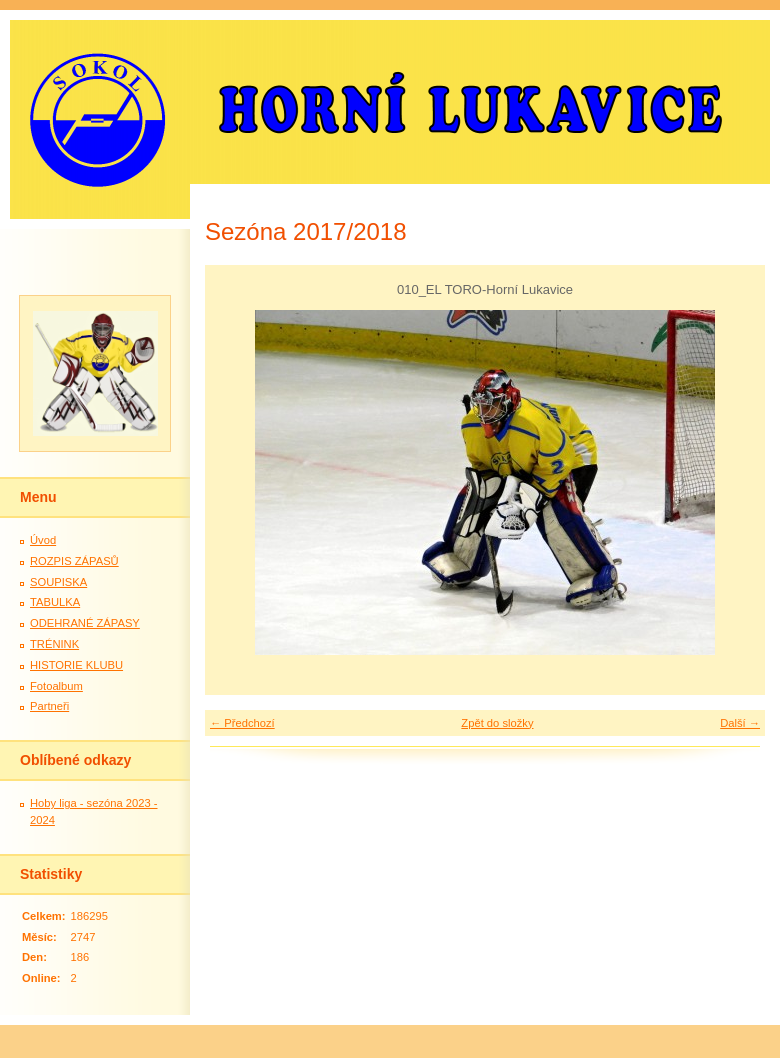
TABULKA (55, 602)
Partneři (49, 706)
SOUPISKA (58, 582)
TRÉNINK (54, 644)
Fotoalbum (56, 686)
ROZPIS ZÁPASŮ (74, 561)
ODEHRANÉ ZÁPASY (85, 623)
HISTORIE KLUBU (76, 665)
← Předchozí (242, 723)
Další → (740, 723)
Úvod (43, 540)
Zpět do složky (497, 723)
